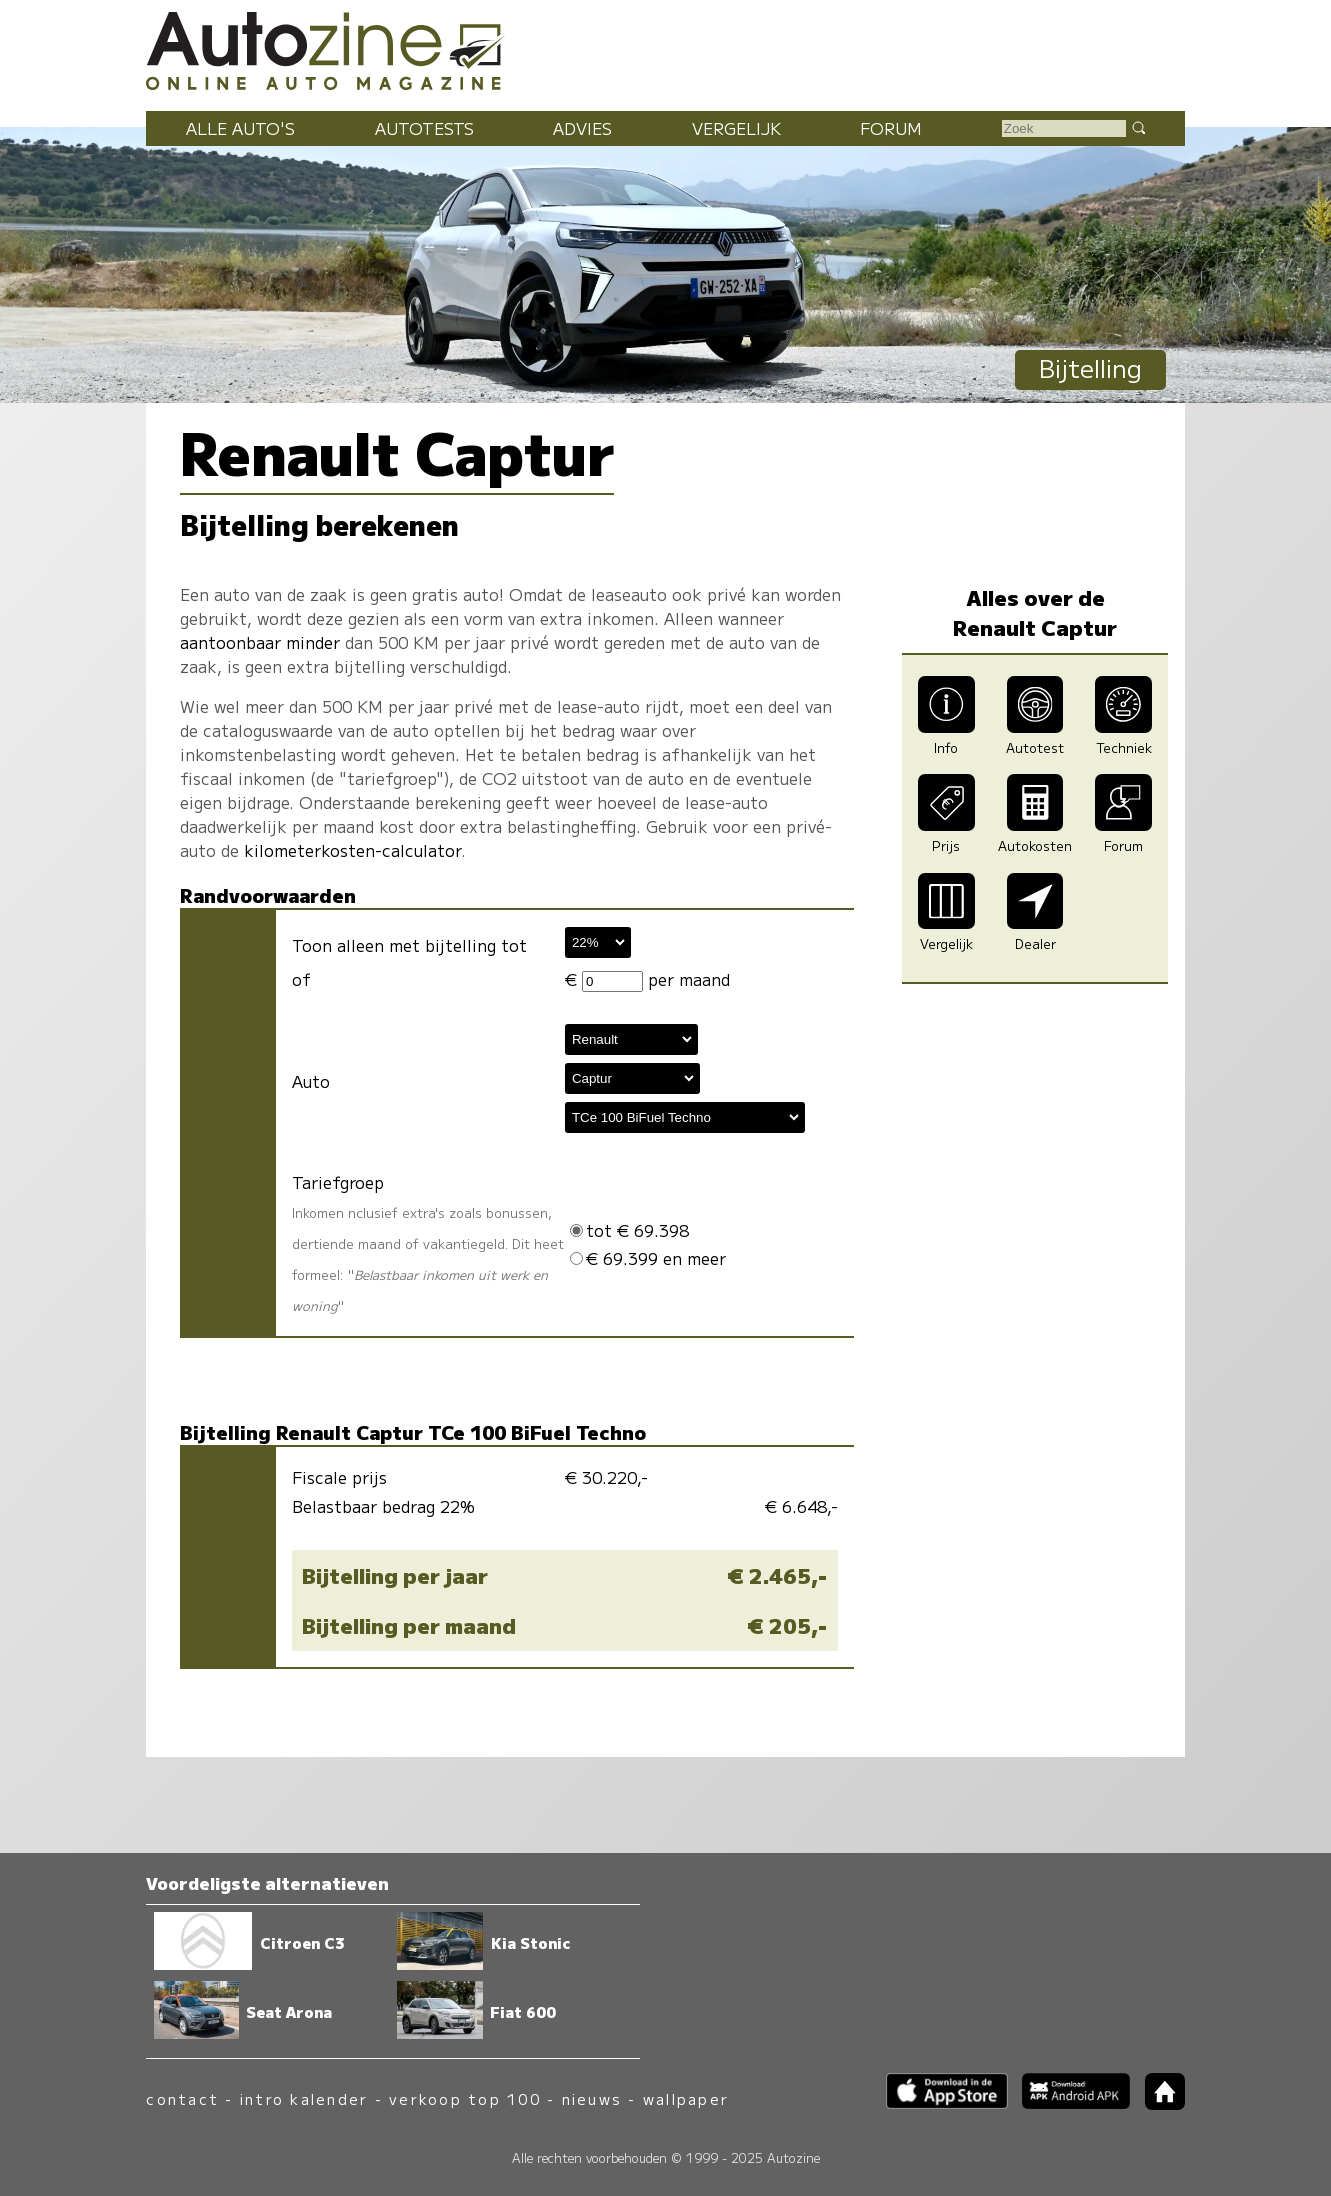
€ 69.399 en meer (648, 1258)
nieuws (592, 2098)
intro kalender (304, 2098)
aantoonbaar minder (260, 642)
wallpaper (686, 2098)
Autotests (424, 128)
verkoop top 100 (465, 2098)
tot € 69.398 (629, 1230)
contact (182, 2098)
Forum (891, 128)
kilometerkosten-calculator (352, 850)
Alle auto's (240, 128)
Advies (582, 128)
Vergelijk (736, 128)
